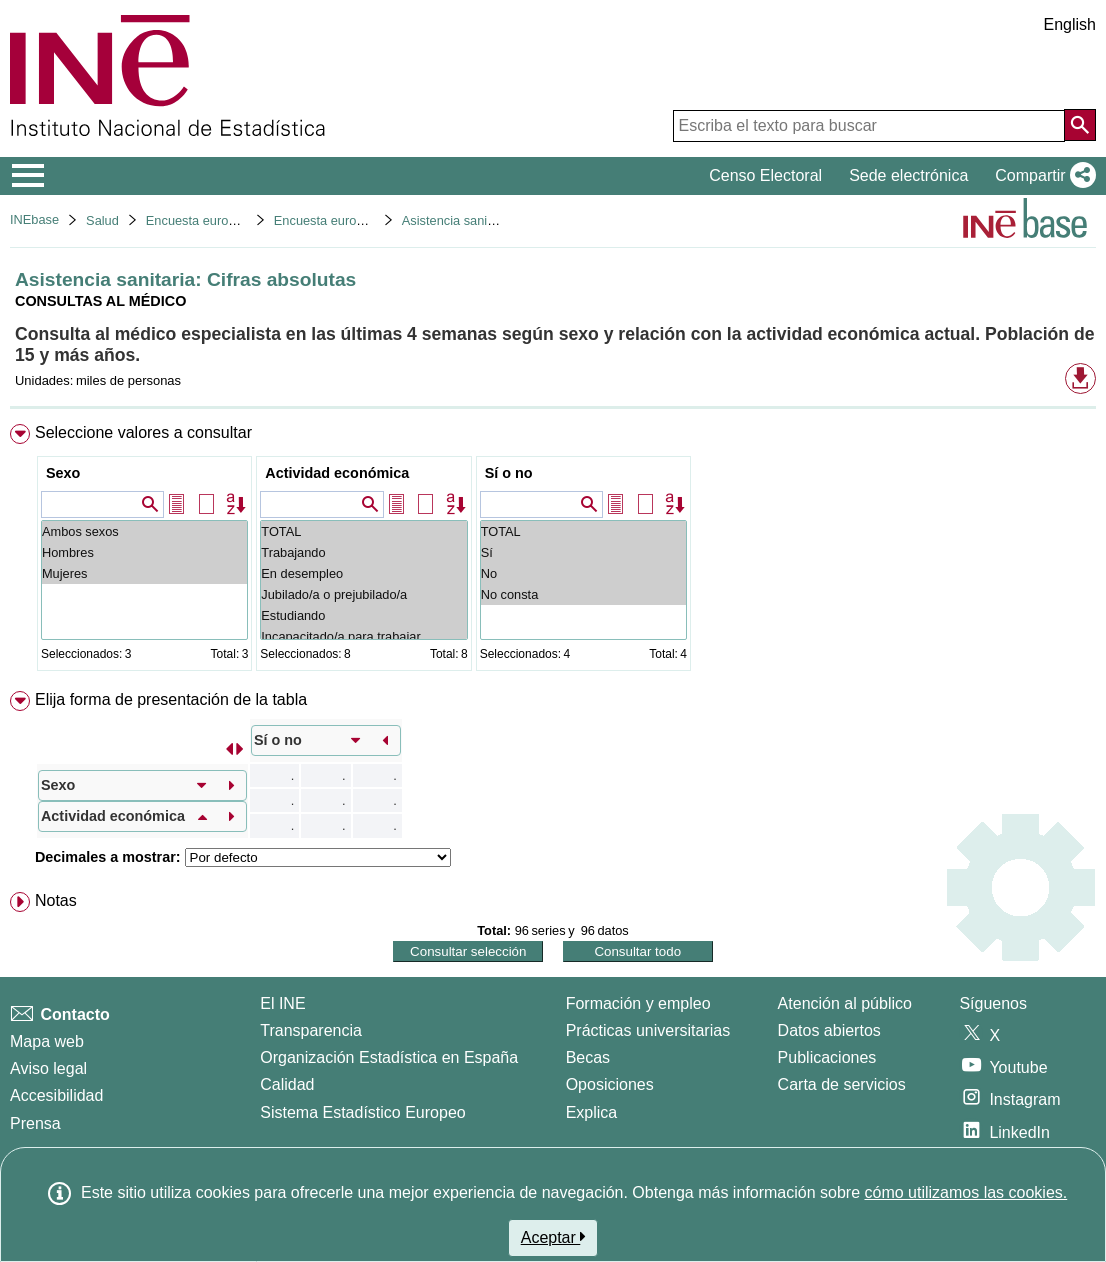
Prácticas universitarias (648, 1030)
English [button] (1070, 24)
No (583, 573)
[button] (1041, 176)
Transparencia (311, 1030)
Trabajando (363, 552)
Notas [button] (56, 900)
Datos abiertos (829, 1030)
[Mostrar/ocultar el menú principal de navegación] (28, 176)
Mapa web (47, 1041)
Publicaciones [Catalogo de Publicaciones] (827, 1057)
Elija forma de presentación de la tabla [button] (171, 699)
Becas (588, 1057)
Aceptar (553, 1237)
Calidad (287, 1084)
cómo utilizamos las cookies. (965, 1192)
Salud (102, 220)
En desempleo (363, 573)
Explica (592, 1112)
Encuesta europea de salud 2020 (368, 220)
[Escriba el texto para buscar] (869, 126)
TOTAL (363, 531)
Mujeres (144, 573)
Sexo (63, 473)
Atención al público (845, 1003)
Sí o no (509, 473)
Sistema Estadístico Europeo (362, 1112)
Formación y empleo (638, 1003)
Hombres (144, 552)
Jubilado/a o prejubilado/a (363, 594)
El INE (282, 1003)
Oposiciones (610, 1084)
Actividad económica (337, 473)
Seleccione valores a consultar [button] (143, 432)
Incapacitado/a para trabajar (363, 636)
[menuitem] (553, 551)
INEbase (34, 219)
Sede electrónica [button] (908, 175)
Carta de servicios (842, 1084)
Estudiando (363, 615)
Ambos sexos (144, 531)
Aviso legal (48, 1068)
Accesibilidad (56, 1095)
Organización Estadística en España (389, 1057)
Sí (583, 552)
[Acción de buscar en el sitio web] (1080, 125)
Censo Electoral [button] (765, 175)
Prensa (35, 1123)
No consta (583, 594)
